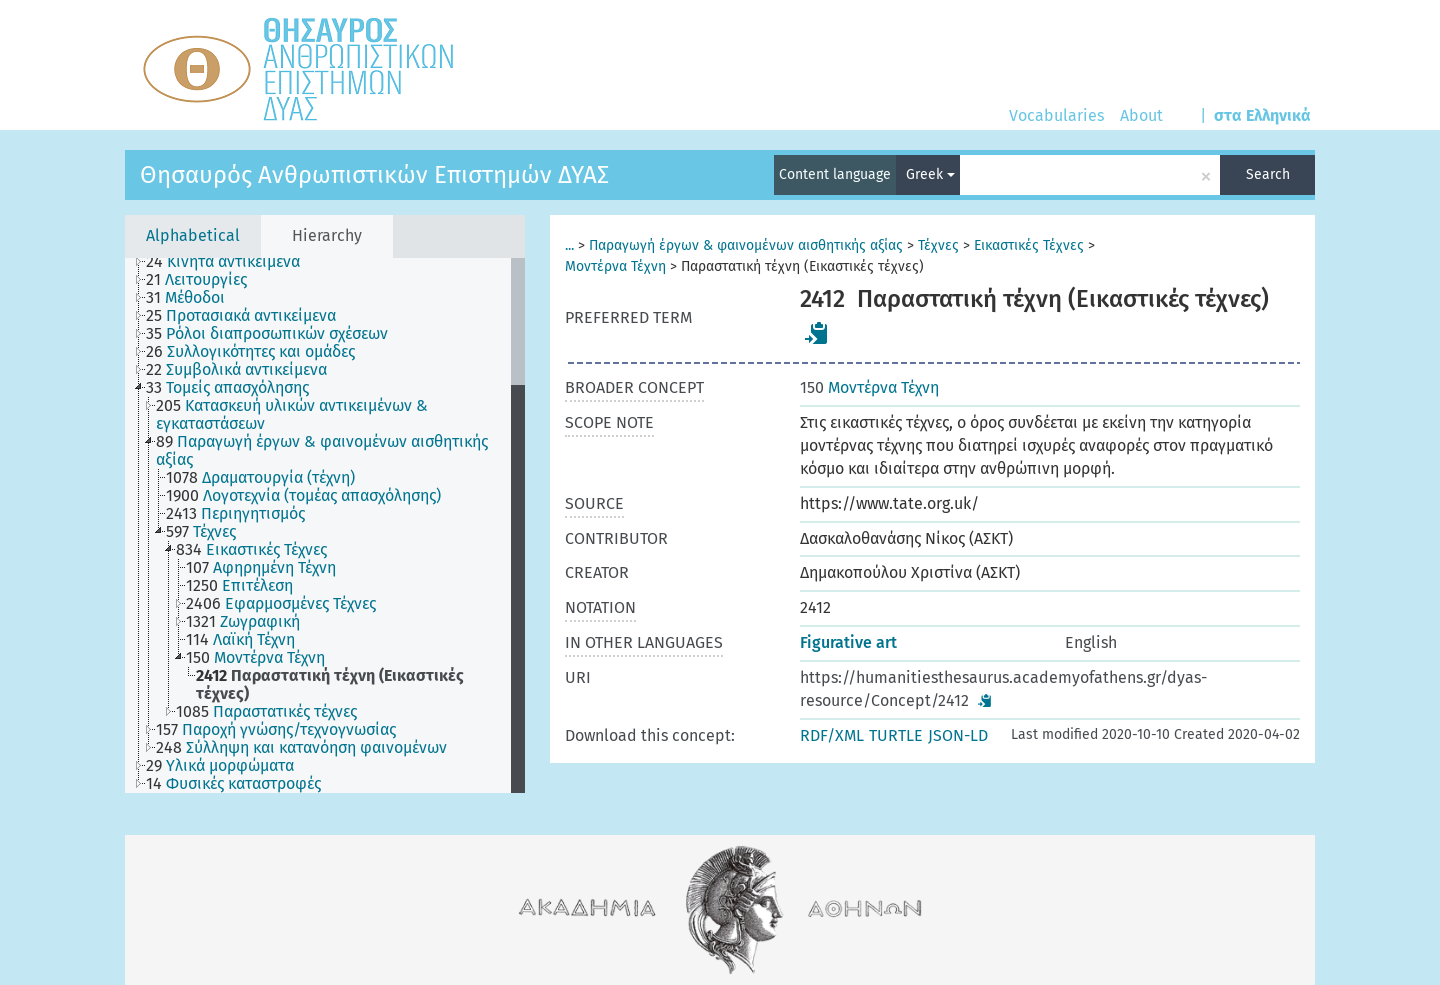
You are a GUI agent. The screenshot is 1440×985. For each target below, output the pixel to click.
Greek (930, 174)
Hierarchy (327, 235)
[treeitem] (231, 262)
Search (1268, 174)
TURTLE (896, 735)
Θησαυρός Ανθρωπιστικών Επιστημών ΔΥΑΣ (374, 175)
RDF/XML (832, 735)
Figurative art (848, 642)
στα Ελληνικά (1262, 115)
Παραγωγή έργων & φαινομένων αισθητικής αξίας (746, 245)
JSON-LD (958, 735)
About (1141, 115)
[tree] (325, 525)
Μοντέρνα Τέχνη (615, 266)
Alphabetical (193, 235)
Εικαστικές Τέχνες (1029, 245)
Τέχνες (938, 245)
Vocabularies (1056, 115)
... (569, 245)
